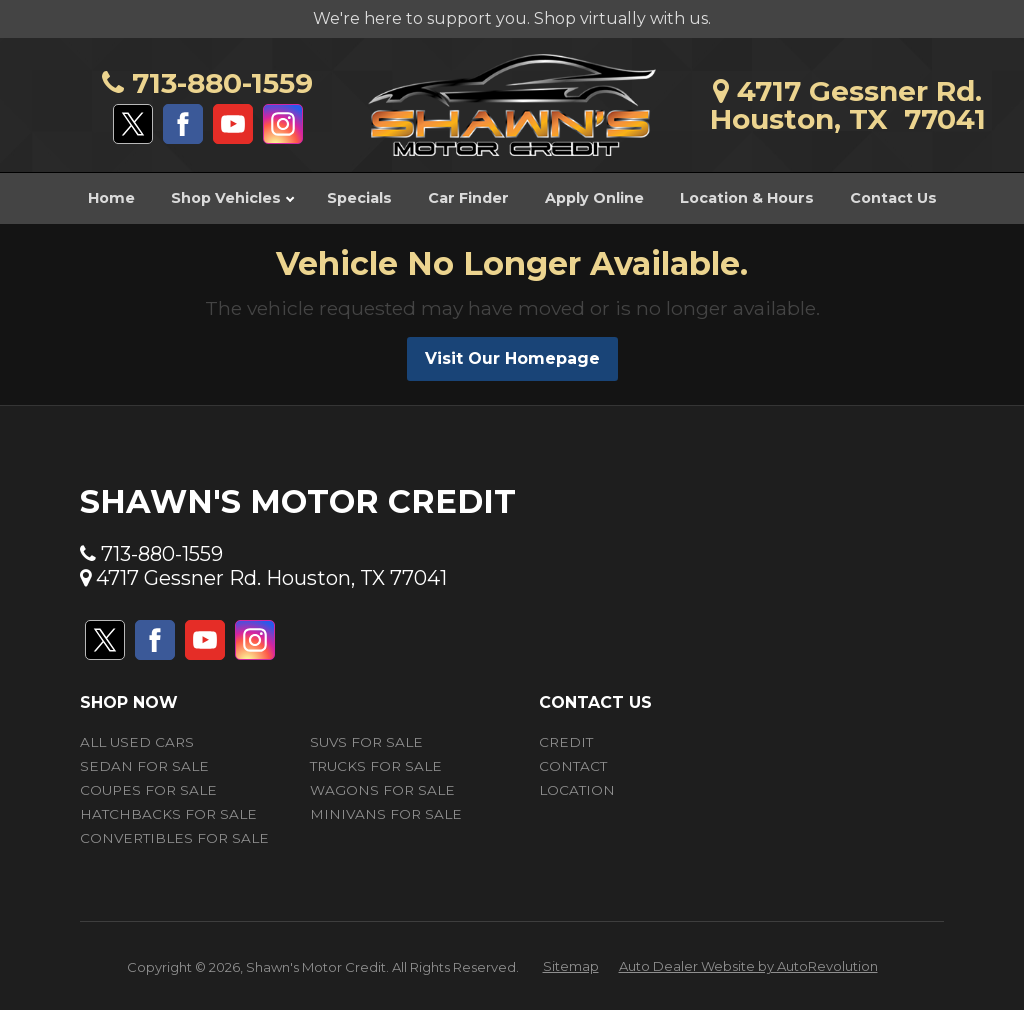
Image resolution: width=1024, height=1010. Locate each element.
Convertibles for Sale (174, 838)
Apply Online (594, 198)
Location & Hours (747, 198)
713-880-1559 (207, 83)
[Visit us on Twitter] (133, 124)
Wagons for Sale (382, 790)
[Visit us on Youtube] (233, 124)
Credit (566, 742)
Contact (573, 766)
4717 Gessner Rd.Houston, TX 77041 (848, 105)
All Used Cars (137, 742)
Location (577, 790)
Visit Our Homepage (512, 358)
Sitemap (571, 966)
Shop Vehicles (232, 198)
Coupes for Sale (148, 790)
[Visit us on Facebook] (183, 124)
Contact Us (893, 198)
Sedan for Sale (144, 766)
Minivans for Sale (386, 814)
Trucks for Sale (376, 766)
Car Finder (468, 198)
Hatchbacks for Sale (168, 814)
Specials (359, 198)
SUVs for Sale (366, 742)
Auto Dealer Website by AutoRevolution (748, 966)
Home (111, 198)
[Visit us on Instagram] (283, 124)
